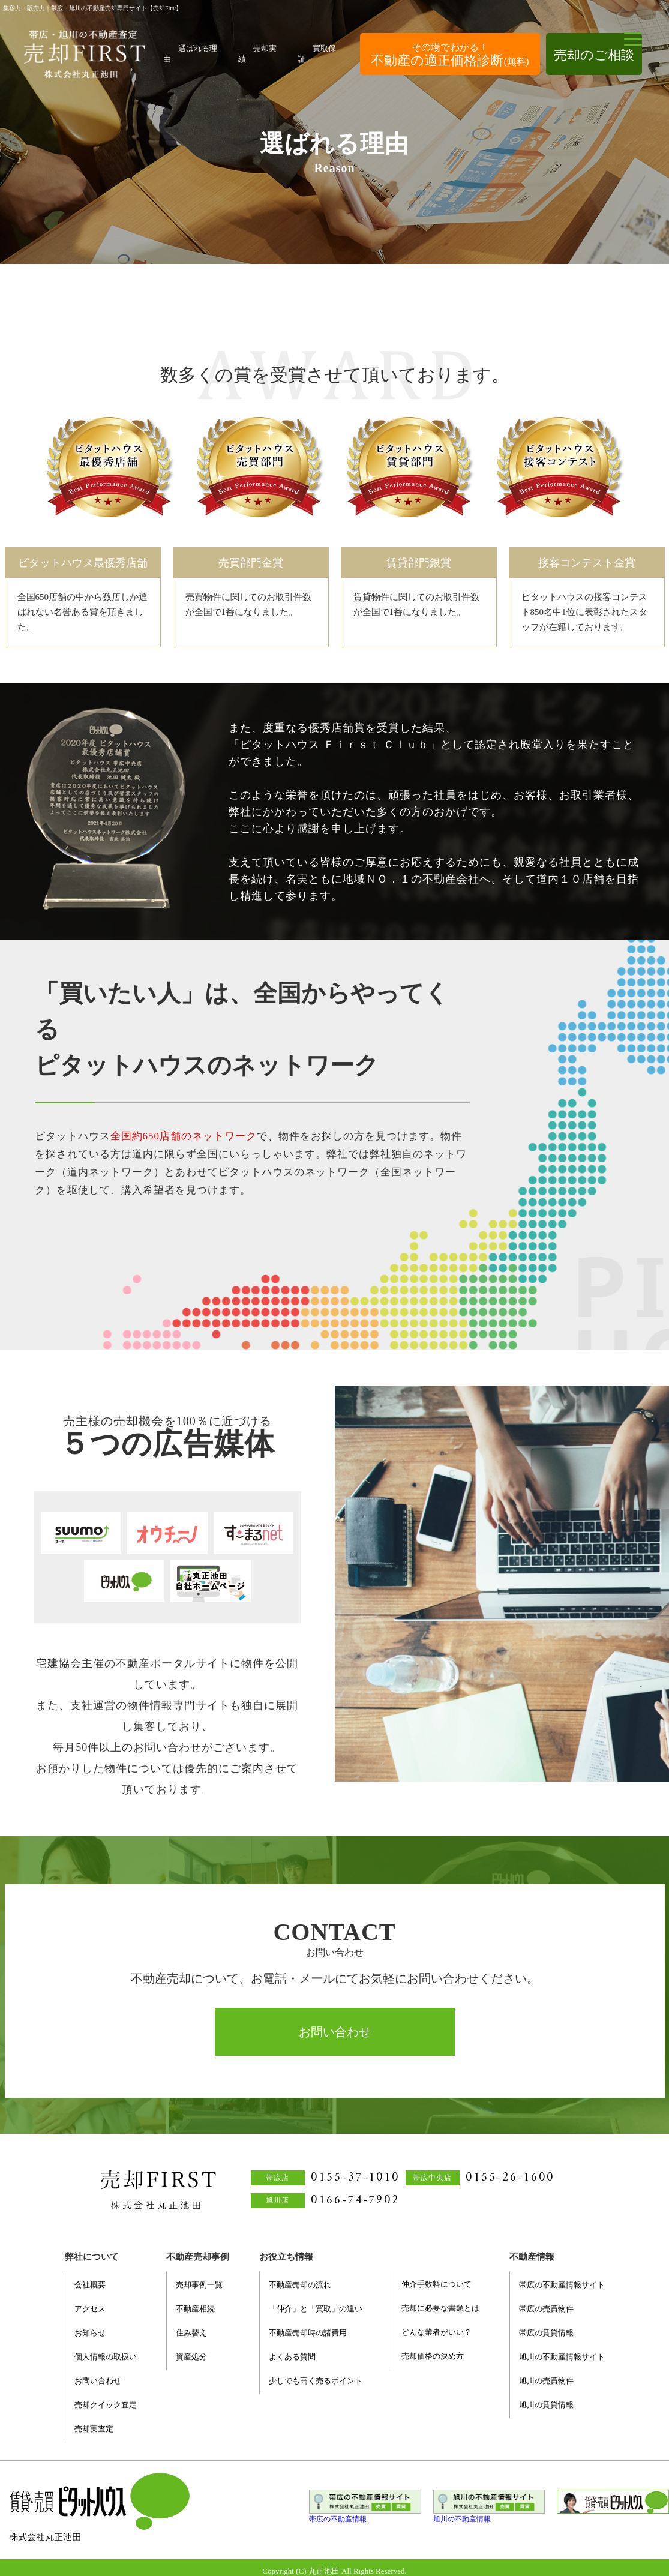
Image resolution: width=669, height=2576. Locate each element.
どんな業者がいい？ (436, 2332)
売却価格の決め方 (432, 2356)
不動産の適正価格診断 (450, 55)
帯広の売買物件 (546, 2308)
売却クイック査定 (105, 2404)
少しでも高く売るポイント (315, 2380)
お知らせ (90, 2332)
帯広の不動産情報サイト (562, 2284)
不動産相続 (195, 2308)
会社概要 (90, 2284)
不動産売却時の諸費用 (308, 2332)
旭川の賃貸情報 (546, 2404)
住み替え (191, 2332)
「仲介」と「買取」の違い (315, 2308)
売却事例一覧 (199, 2284)
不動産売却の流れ (300, 2284)
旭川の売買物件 (546, 2380)
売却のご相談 (594, 54)
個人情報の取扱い (105, 2356)
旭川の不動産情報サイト (562, 2356)
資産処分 (191, 2356)
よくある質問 (292, 2356)
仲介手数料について (436, 2284)
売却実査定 (93, 2428)
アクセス (90, 2308)
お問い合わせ (335, 2031)
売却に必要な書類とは (440, 2308)
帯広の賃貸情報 (546, 2332)
